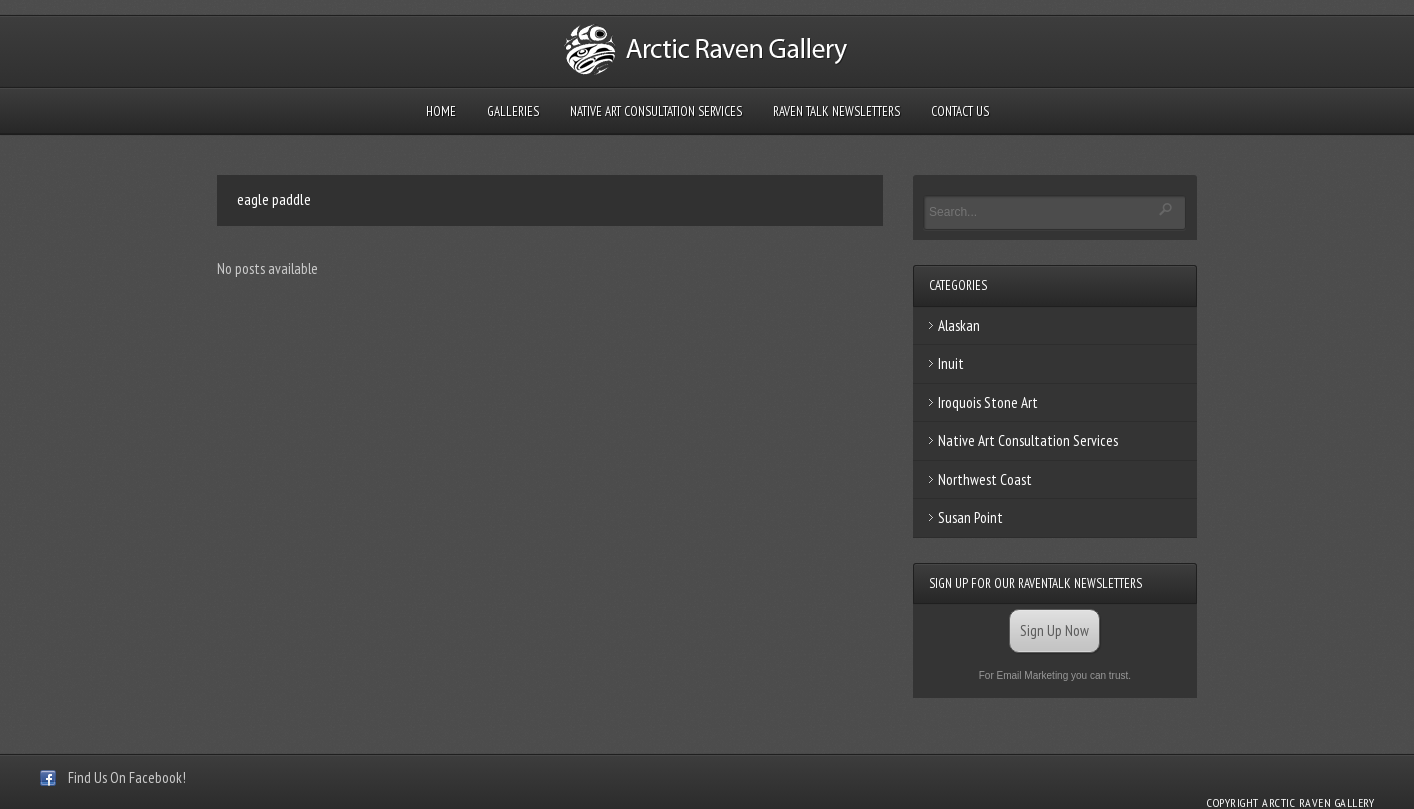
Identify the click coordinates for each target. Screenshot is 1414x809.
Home (441, 111)
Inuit (951, 363)
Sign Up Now (1054, 630)
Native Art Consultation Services (656, 111)
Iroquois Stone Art (988, 402)
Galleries (513, 111)
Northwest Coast (985, 479)
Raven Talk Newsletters (836, 111)
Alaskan (959, 325)
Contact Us (960, 111)
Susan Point (970, 517)
